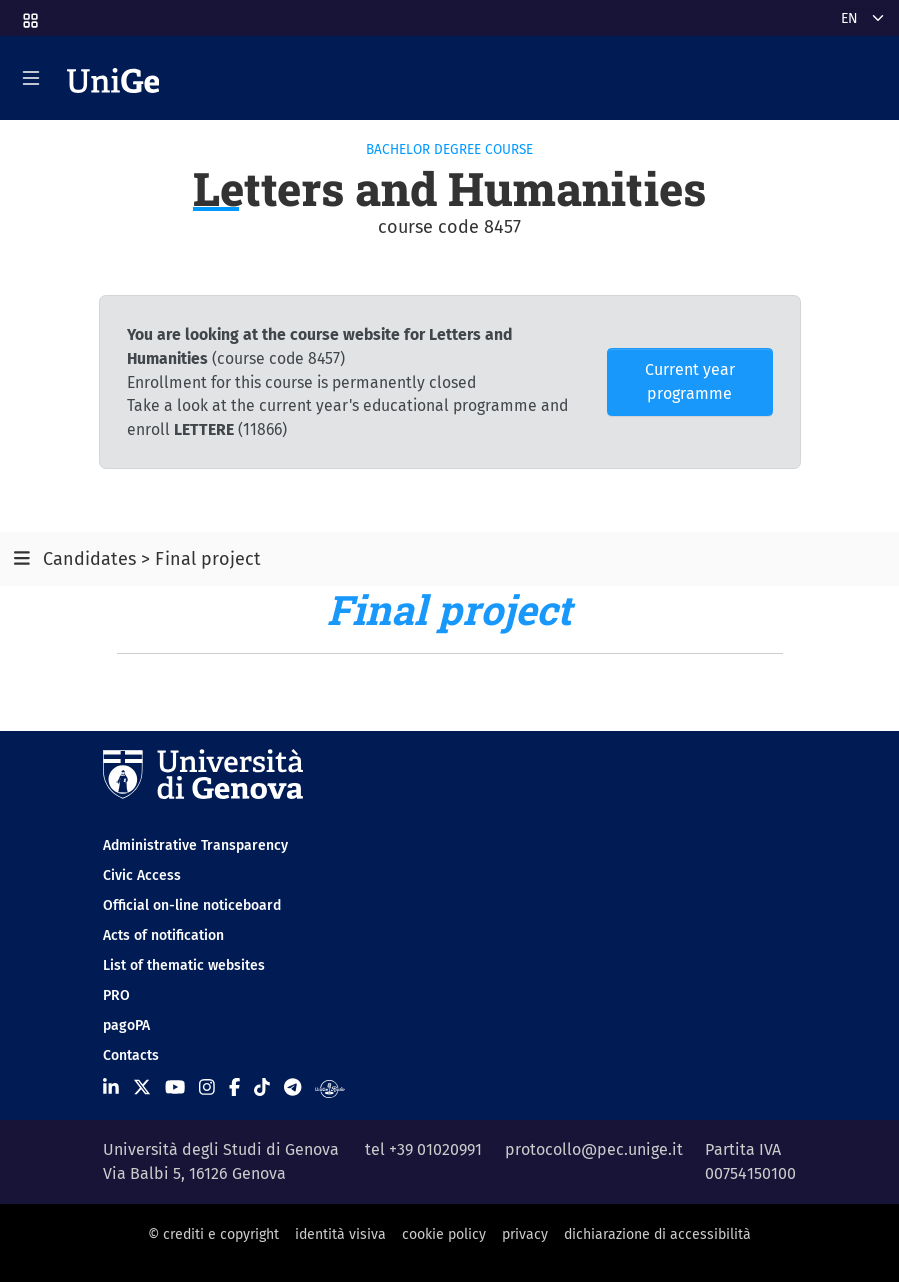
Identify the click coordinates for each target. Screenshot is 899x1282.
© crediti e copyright (213, 1234)
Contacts (131, 1055)
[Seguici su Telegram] (292, 1088)
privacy (525, 1234)
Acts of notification (163, 935)
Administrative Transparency (195, 845)
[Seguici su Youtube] (175, 1088)
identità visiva (340, 1234)
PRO (116, 995)
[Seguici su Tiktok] (262, 1088)
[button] (29, 14)
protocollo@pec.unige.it (594, 1149)
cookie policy (444, 1234)
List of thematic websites (184, 965)
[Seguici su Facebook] (234, 1088)
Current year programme (690, 381)
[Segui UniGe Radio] (329, 1088)
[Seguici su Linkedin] (111, 1088)
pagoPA (126, 1025)
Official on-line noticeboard (192, 905)
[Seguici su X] (142, 1088)
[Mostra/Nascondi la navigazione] (31, 78)
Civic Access (142, 875)
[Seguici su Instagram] (207, 1088)
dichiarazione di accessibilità (657, 1234)
